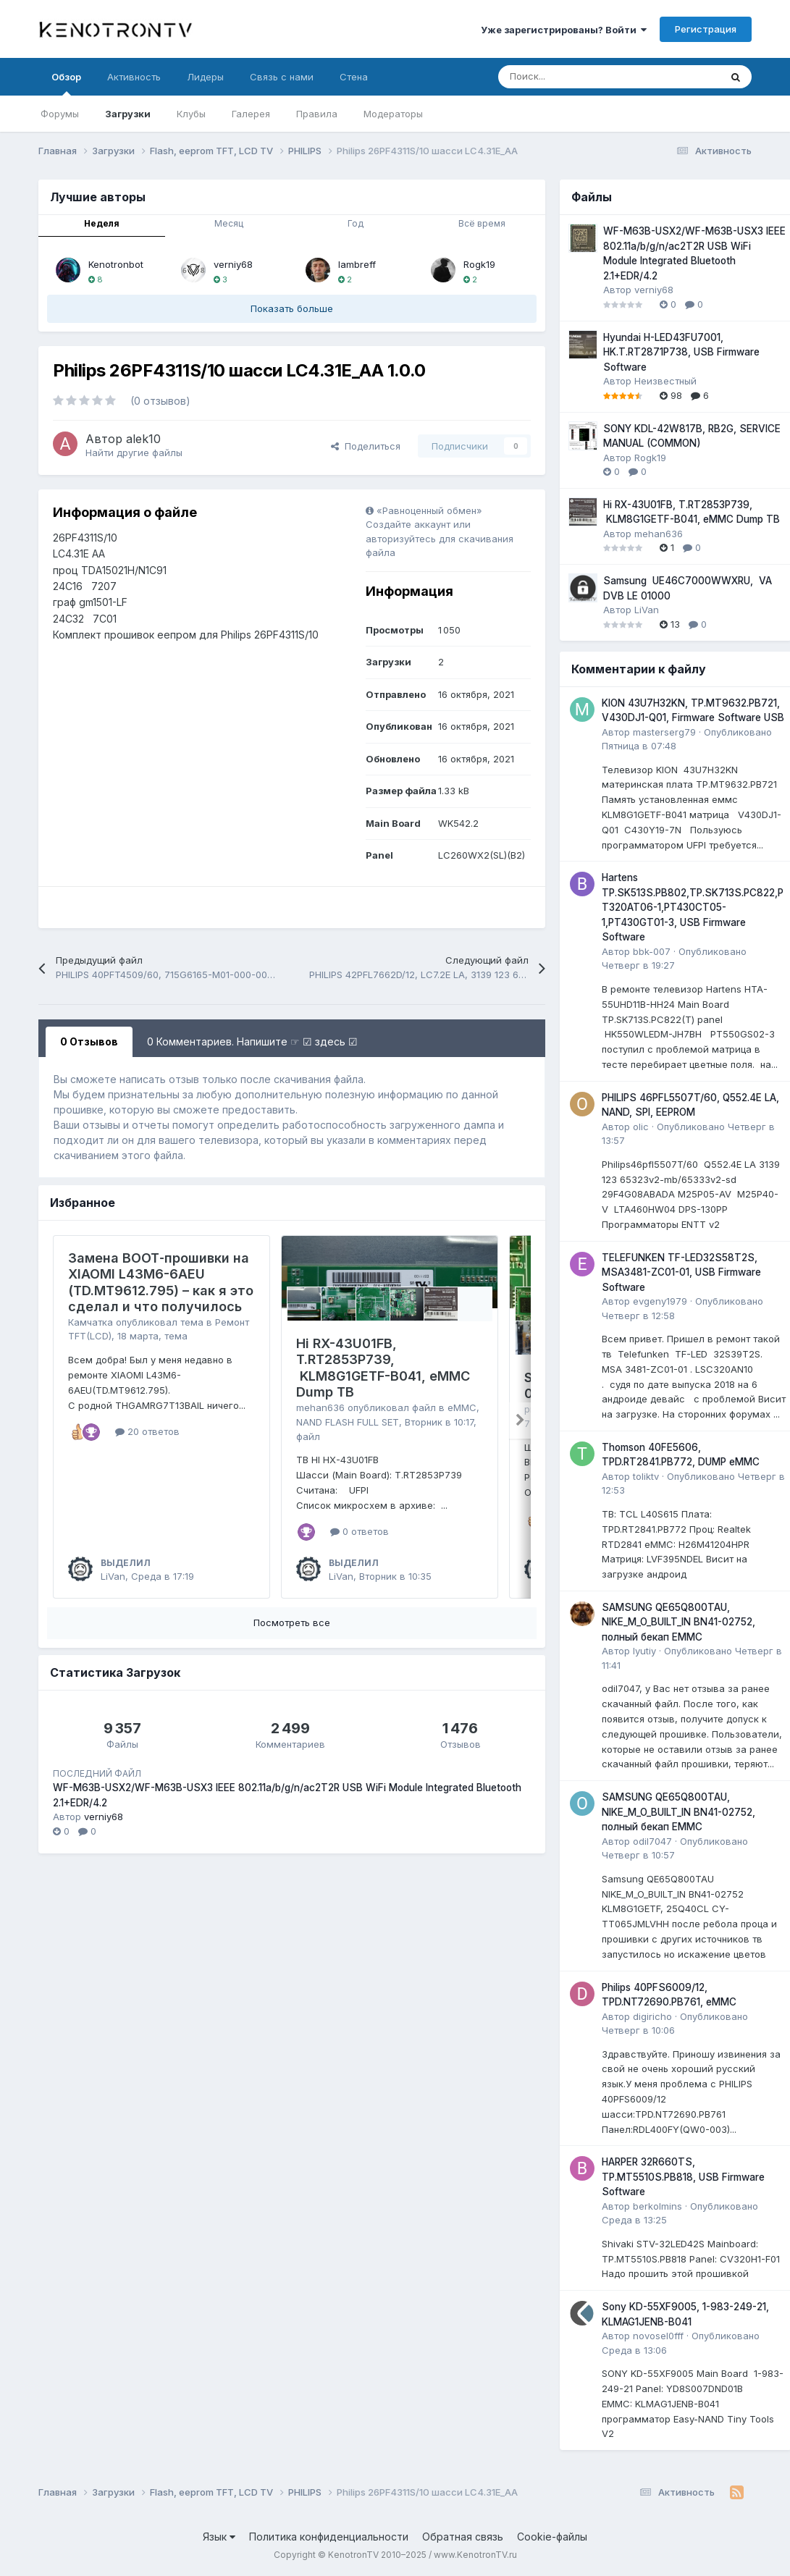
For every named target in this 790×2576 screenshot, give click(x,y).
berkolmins (657, 2206)
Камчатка (90, 1322)
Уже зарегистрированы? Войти (564, 29)
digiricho (652, 2016)
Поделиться (365, 446)
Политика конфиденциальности (328, 2536)
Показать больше (292, 308)
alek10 (143, 439)
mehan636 (320, 1407)
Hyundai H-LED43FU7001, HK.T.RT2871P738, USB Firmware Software (681, 352)
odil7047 (652, 1841)
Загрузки (128, 113)
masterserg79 (664, 732)
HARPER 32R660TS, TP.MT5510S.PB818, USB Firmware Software (683, 2176)
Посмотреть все (291, 1622)
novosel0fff (658, 2335)
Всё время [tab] (481, 223)
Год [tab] (356, 223)
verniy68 (233, 264)
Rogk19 (479, 264)
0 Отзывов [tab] (89, 1041)
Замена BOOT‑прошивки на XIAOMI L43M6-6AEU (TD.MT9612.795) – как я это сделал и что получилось (160, 1282)
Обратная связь (462, 2536)
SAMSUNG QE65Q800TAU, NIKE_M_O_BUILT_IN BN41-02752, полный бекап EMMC (678, 1622)
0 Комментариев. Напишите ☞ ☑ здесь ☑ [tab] (252, 1041)
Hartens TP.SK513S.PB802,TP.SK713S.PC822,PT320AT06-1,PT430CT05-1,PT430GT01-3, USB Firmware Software (692, 907)
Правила (316, 113)
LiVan (113, 1576)
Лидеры (205, 77)
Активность (134, 77)
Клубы (191, 113)
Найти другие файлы (133, 452)
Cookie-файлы (552, 2536)
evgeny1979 (660, 1301)
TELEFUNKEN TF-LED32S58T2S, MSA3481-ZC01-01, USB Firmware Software (681, 1272)
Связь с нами (282, 77)
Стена (354, 77)
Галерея (251, 113)
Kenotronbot (115, 264)
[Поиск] (573, 76)
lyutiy (644, 1651)
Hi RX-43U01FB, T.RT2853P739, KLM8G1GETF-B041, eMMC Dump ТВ (383, 1368)
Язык (219, 2536)
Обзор (66, 83)
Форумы (60, 113)
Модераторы (393, 113)
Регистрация (705, 29)
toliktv (646, 1476)
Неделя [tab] (101, 223)
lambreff (357, 264)
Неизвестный (665, 381)
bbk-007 (652, 951)
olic (641, 1126)
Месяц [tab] (228, 223)
